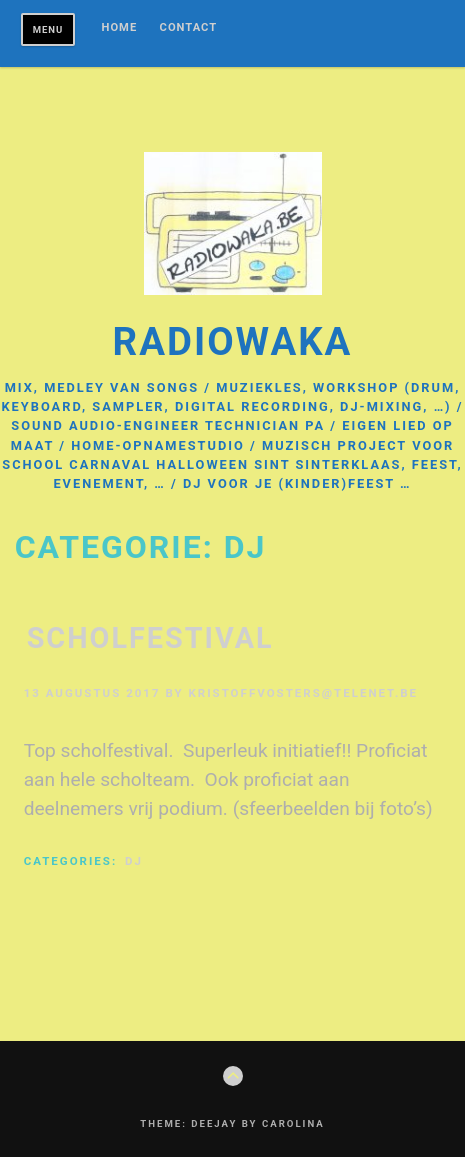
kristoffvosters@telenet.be (303, 693)
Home (120, 28)
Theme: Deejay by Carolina (232, 1123)
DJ (134, 861)
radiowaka (233, 341)
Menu (48, 29)
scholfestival (150, 638)
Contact (189, 28)
